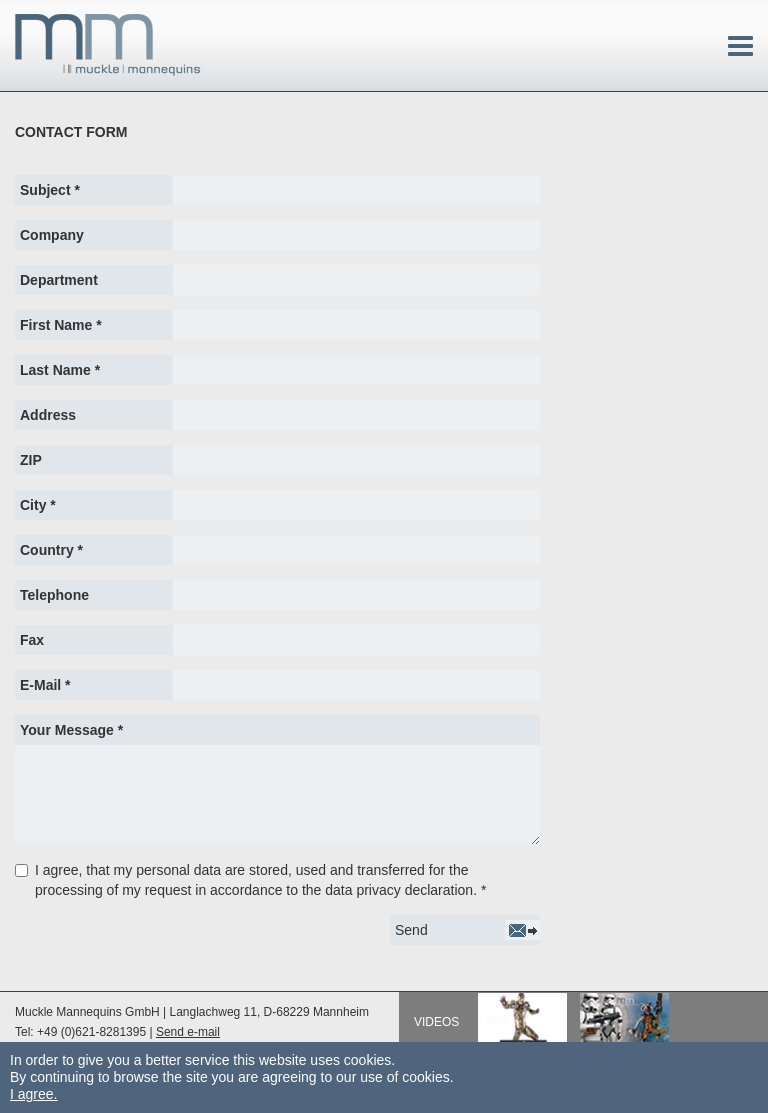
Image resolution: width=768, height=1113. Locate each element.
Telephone (54, 595)
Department (59, 280)
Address (48, 415)
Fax (32, 640)
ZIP (31, 460)
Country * (51, 550)
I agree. (33, 1094)
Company (52, 235)
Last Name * (60, 370)
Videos (436, 1022)
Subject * (50, 190)
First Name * (61, 325)
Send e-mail (188, 1032)
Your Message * (71, 730)
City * (38, 505)
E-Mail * (45, 685)
